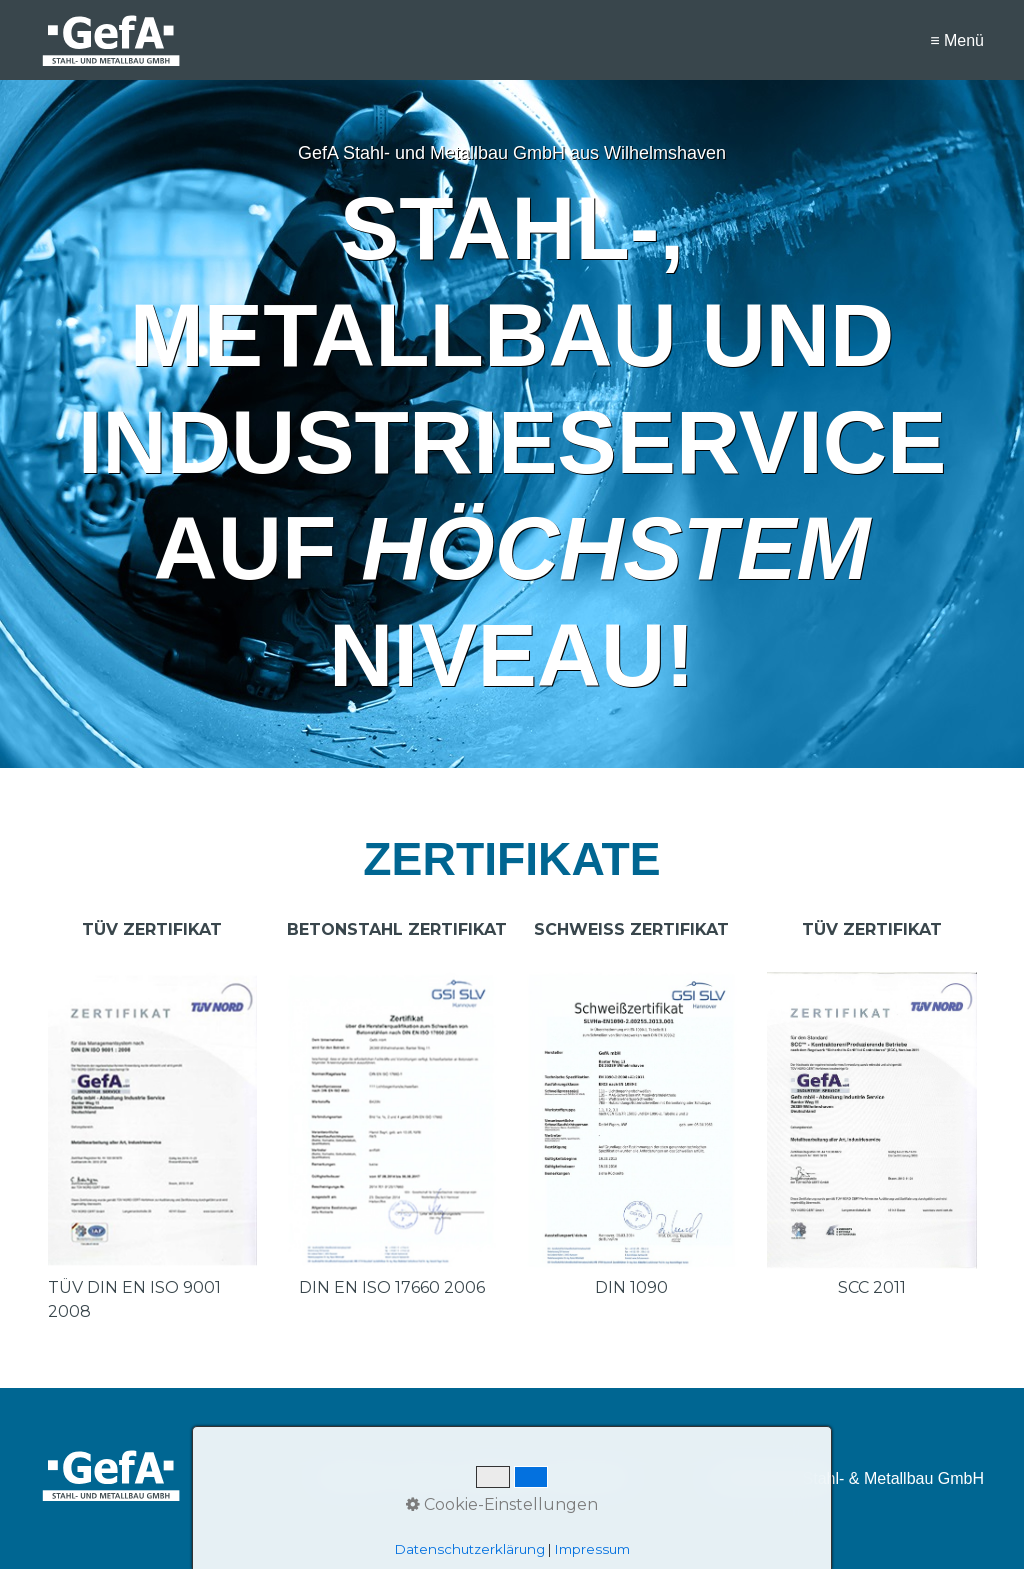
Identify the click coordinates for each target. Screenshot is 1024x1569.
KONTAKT (425, 1478)
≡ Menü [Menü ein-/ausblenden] (957, 40)
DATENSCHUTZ (588, 1478)
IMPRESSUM (498, 1478)
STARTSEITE (351, 1478)
